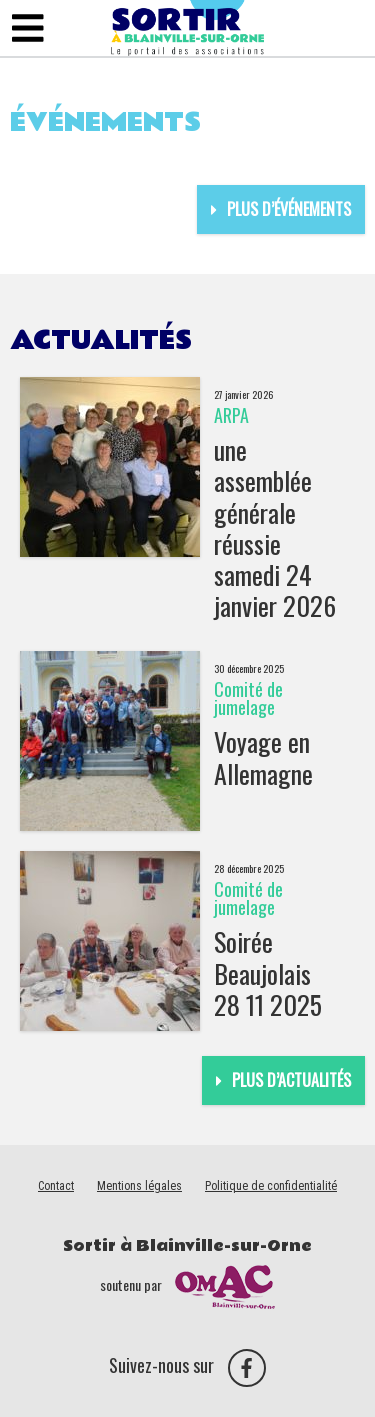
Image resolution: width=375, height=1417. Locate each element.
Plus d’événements (281, 209)
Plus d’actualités (283, 1080)
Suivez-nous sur (187, 1365)
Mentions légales (139, 1186)
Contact (56, 1186)
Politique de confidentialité (271, 1186)
